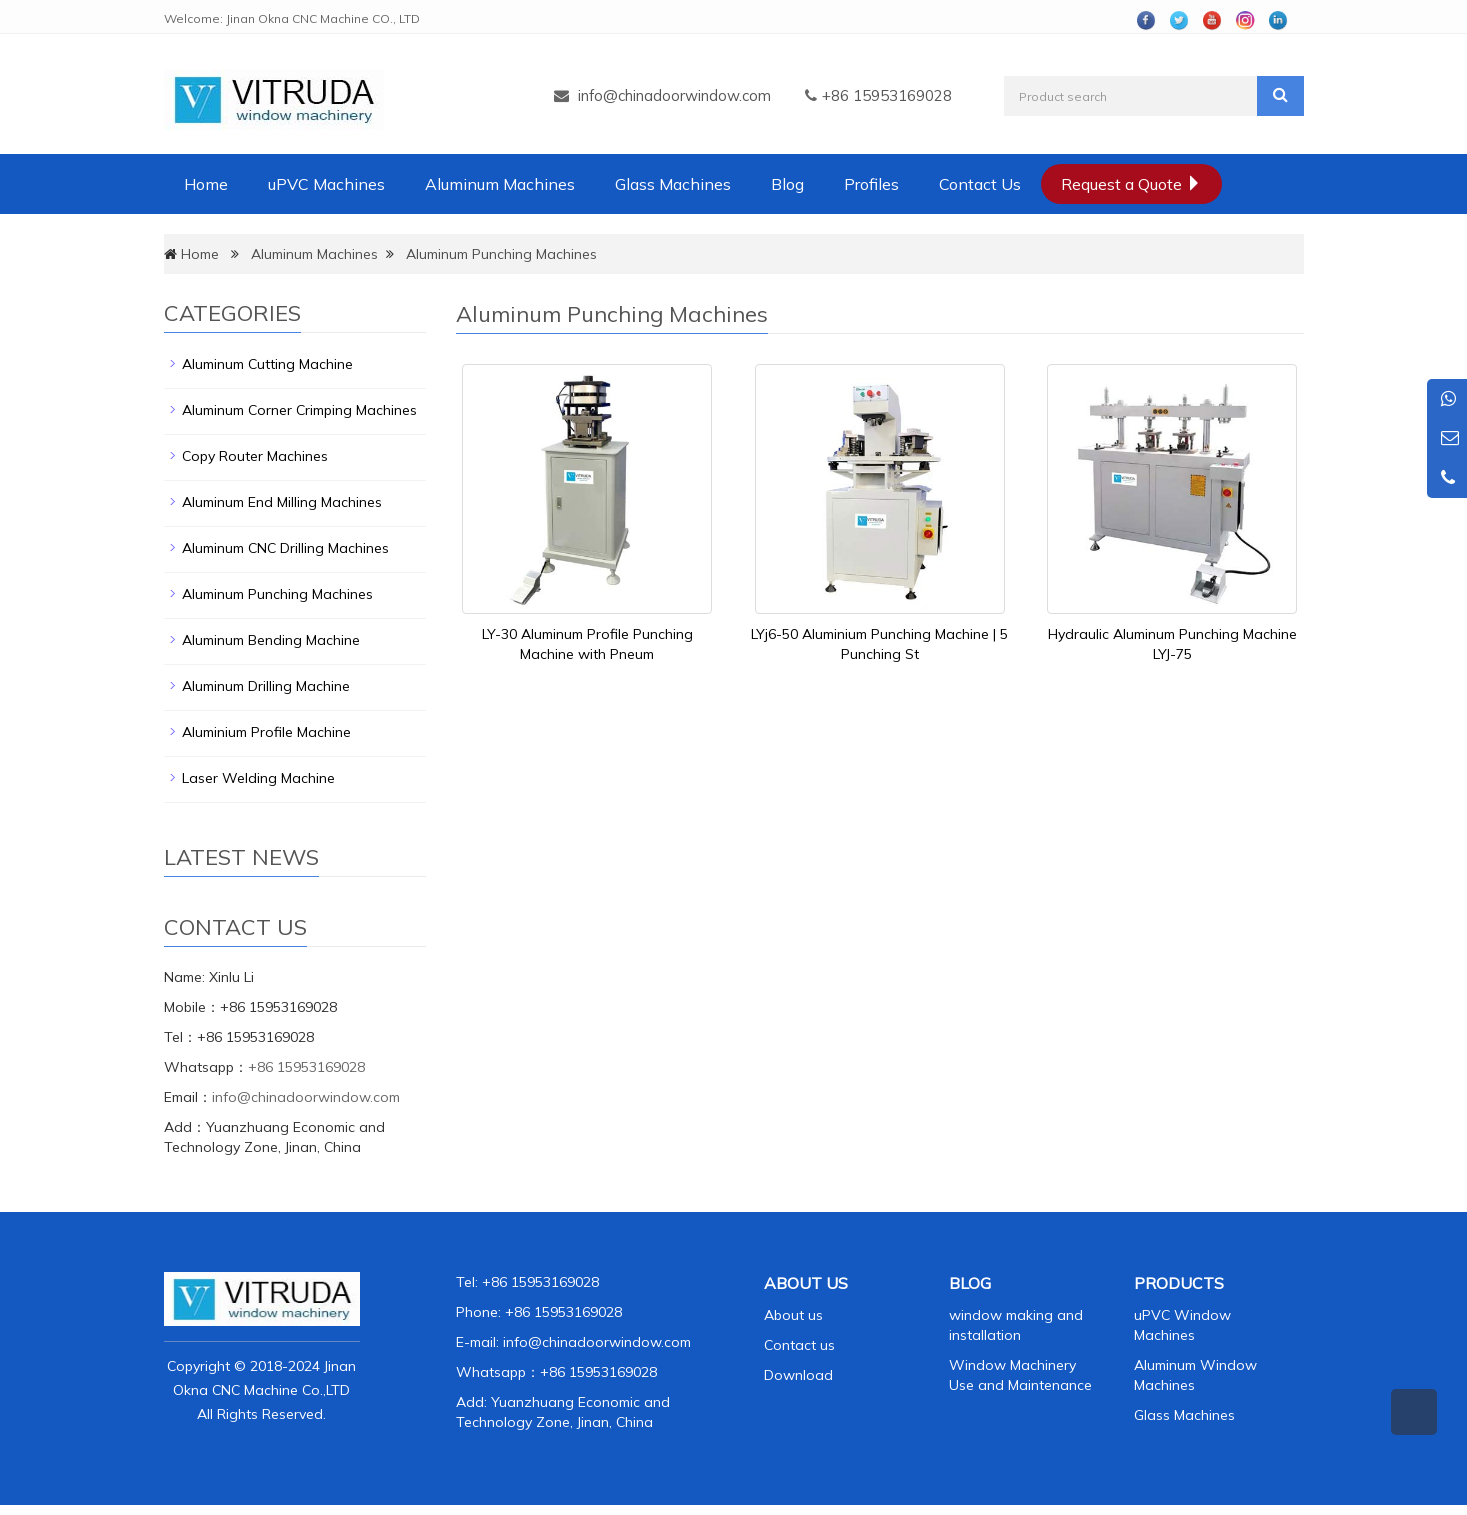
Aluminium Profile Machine (266, 732)
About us (793, 1315)
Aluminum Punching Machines (501, 254)
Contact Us (980, 184)
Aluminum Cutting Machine (267, 364)
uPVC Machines (326, 184)
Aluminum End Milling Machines (282, 502)
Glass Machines (673, 184)
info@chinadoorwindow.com (674, 95)
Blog (787, 184)
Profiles (871, 184)
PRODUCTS (1179, 1283)
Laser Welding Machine (258, 778)
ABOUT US (806, 1283)
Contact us (799, 1345)
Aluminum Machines (500, 184)
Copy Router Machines (255, 456)
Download (798, 1375)
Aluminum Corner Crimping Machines (299, 410)
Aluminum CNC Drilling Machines (285, 548)
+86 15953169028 (306, 1067)
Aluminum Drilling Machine (266, 686)
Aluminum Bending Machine (271, 640)
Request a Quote (1131, 184)
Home (206, 184)
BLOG (970, 1283)
